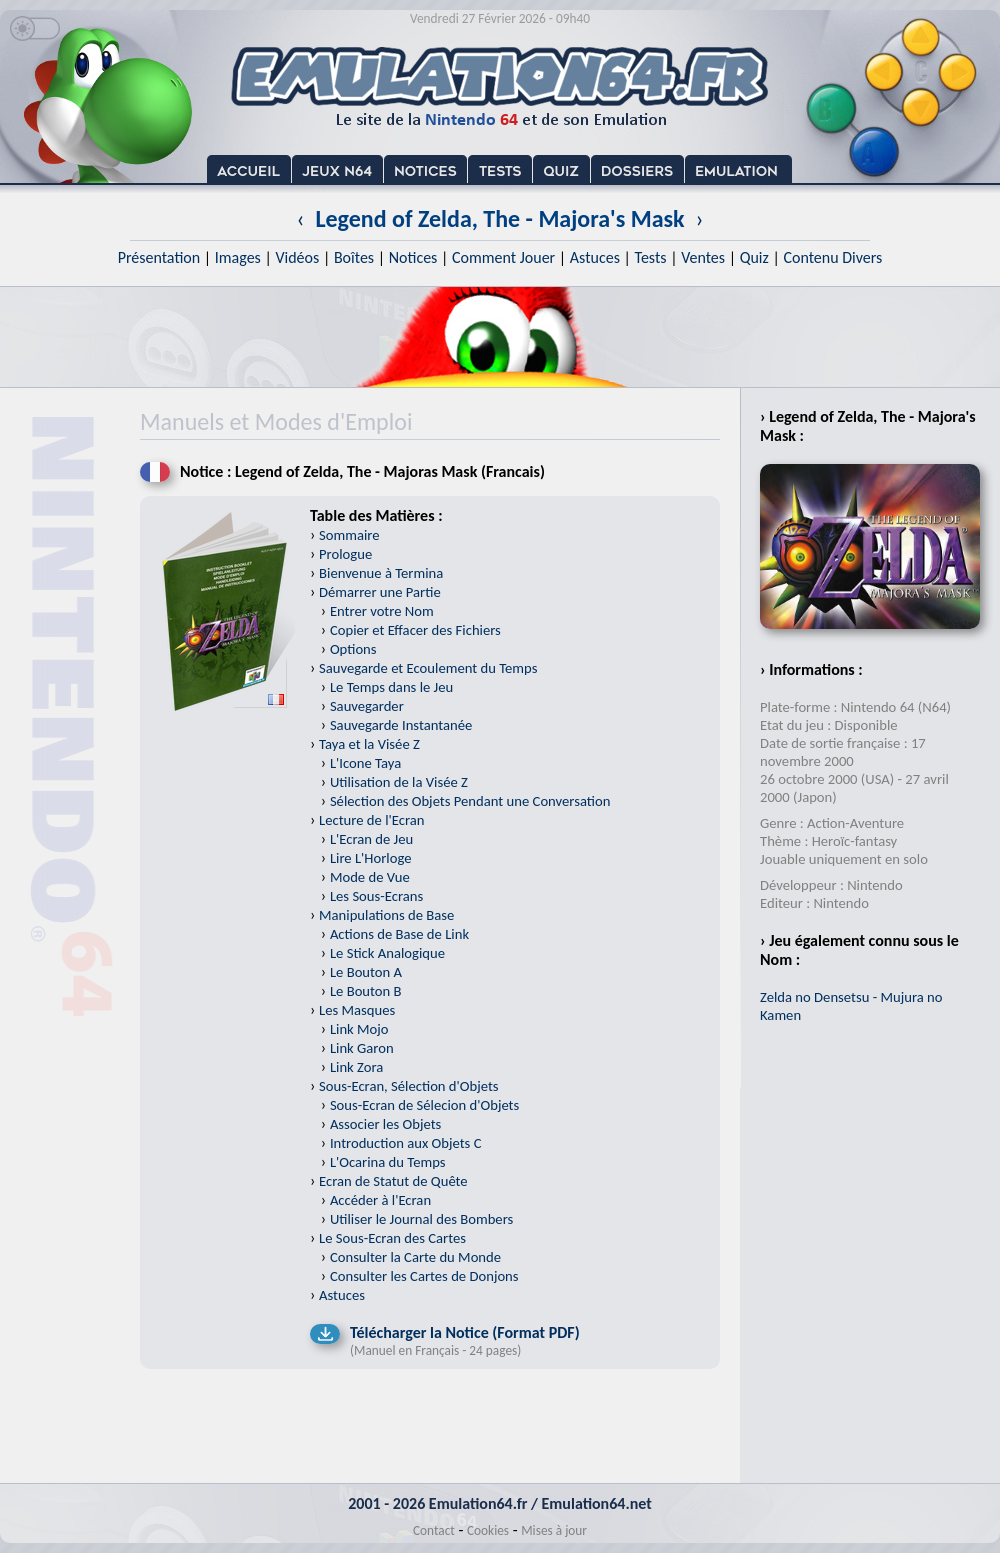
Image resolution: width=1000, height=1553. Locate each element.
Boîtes (354, 257)
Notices (413, 257)
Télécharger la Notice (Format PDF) (465, 1332)
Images (238, 257)
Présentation (159, 257)
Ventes (703, 257)
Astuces (595, 257)
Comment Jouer (503, 257)
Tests (651, 257)
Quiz (754, 257)
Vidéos (297, 257)
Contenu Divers (832, 257)
